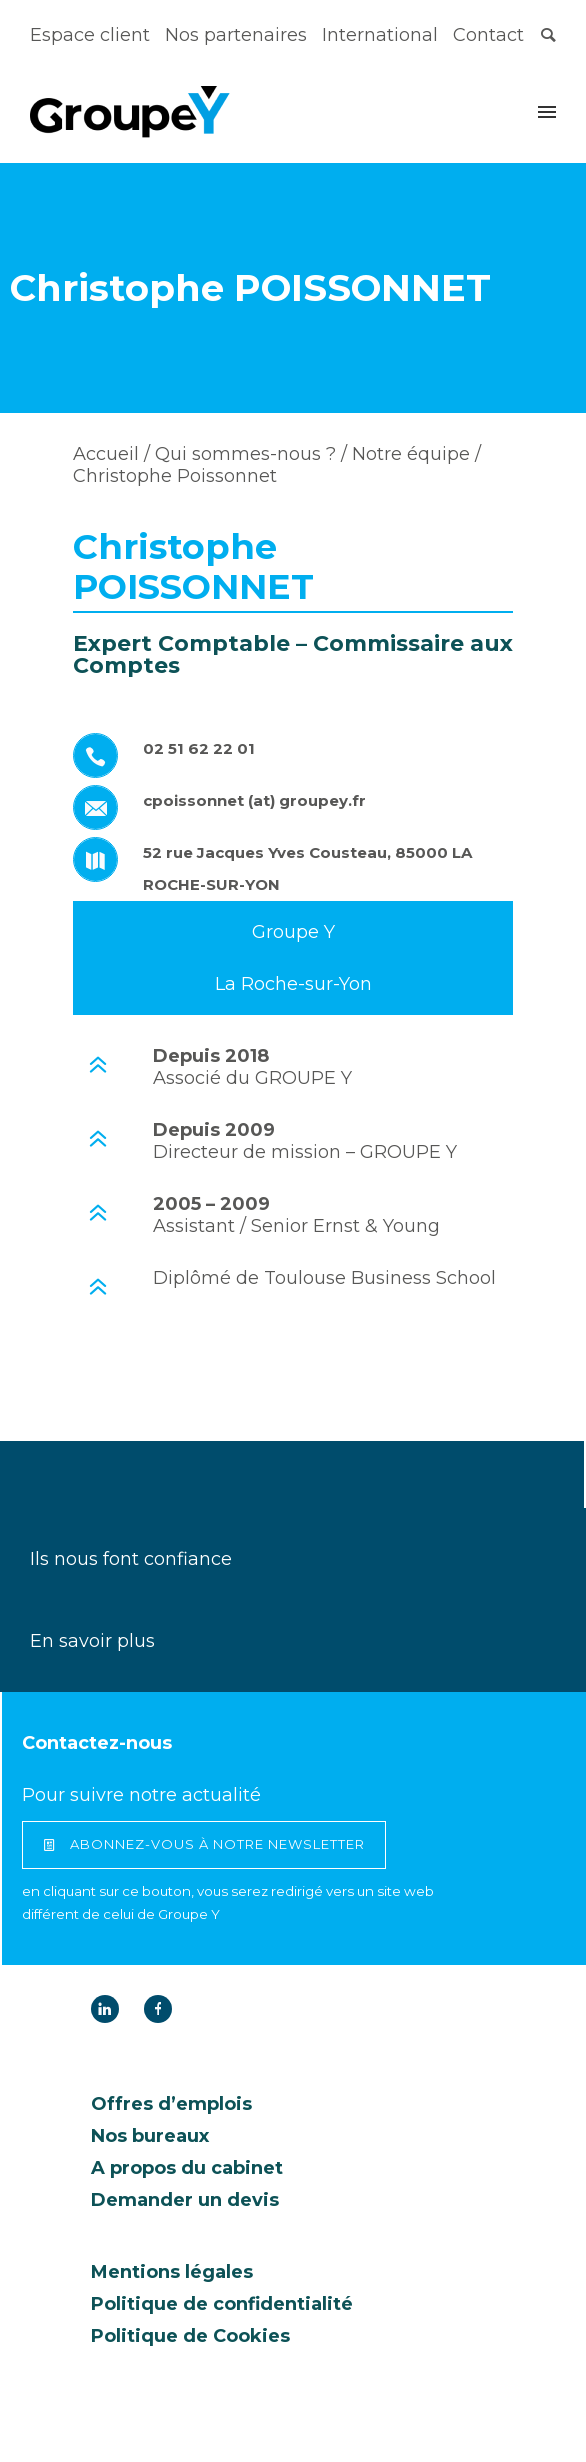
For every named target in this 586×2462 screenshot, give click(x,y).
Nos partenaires (236, 35)
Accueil (106, 454)
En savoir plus (92, 1641)
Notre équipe (408, 454)
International (380, 35)
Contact (488, 35)
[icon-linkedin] (110, 2009)
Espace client (90, 35)
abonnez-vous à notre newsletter (204, 1844)
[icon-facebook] (158, 2009)
